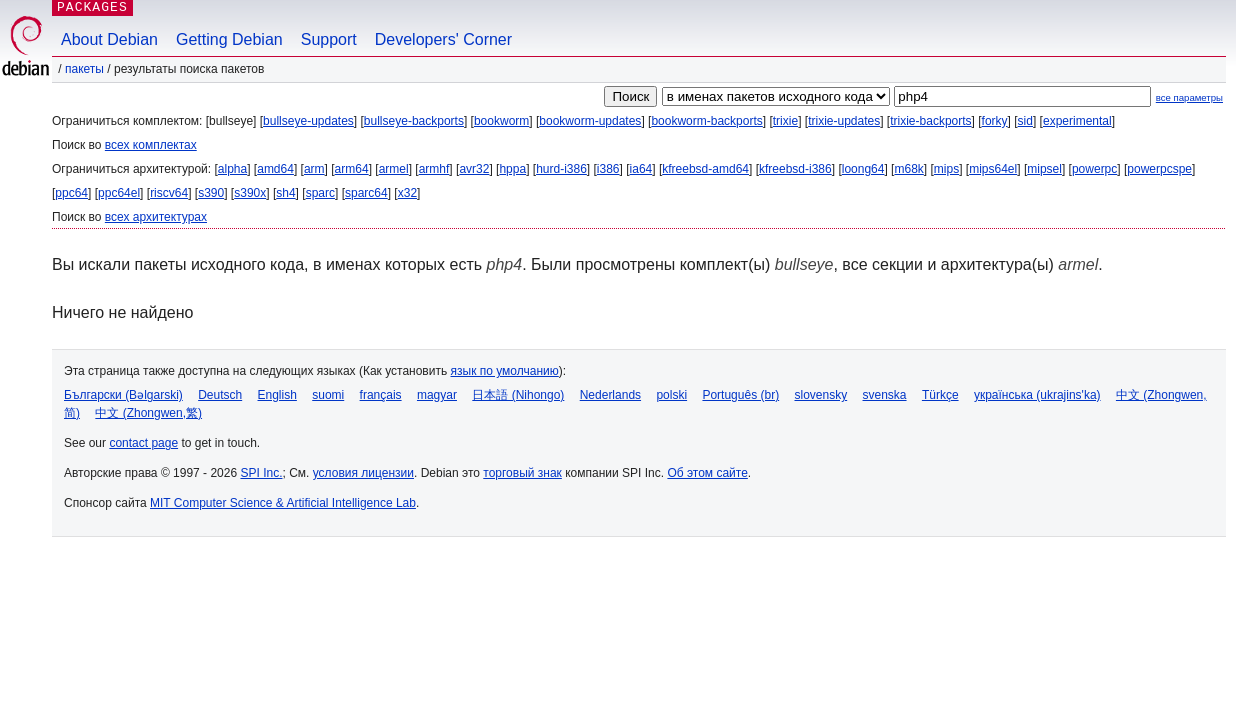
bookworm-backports (706, 121)
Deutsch (220, 395)
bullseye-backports (414, 121)
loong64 (863, 169)
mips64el (993, 169)
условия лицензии (363, 473)
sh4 (285, 193)
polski (671, 395)
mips (946, 169)
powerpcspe (1159, 169)
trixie (785, 121)
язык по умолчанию (505, 371)
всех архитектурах (156, 217)
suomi (328, 395)
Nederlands (610, 395)
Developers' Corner (443, 39)
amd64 (275, 169)
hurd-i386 (561, 169)
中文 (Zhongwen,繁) (148, 413)
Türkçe (940, 395)
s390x (250, 193)
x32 (407, 193)
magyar (437, 395)
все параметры (1189, 97)
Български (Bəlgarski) (123, 395)
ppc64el (119, 193)
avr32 (474, 169)
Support (329, 39)
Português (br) (740, 395)
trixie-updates (844, 121)
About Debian (109, 39)
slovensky (820, 395)
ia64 (641, 169)
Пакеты (84, 69)
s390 (211, 193)
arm (314, 169)
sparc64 (366, 193)
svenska (885, 395)
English (277, 395)
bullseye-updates (308, 121)
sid (1025, 121)
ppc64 (71, 193)
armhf (434, 169)
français (381, 395)
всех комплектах (151, 145)
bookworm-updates (590, 121)
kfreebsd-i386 (795, 169)
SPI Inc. (261, 473)
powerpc (1094, 169)
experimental (1077, 121)
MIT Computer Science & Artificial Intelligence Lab (283, 503)
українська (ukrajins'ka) (1037, 395)
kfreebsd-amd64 (705, 169)
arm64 (352, 169)
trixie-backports (930, 121)
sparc (320, 193)
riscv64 (169, 193)
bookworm (501, 121)
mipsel (1044, 169)
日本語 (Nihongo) (518, 395)
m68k (908, 169)
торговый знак (522, 473)
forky (995, 121)
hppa (512, 169)
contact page (143, 443)
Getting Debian (229, 39)
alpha (232, 169)
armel (394, 169)
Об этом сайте (707, 473)
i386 (608, 169)
